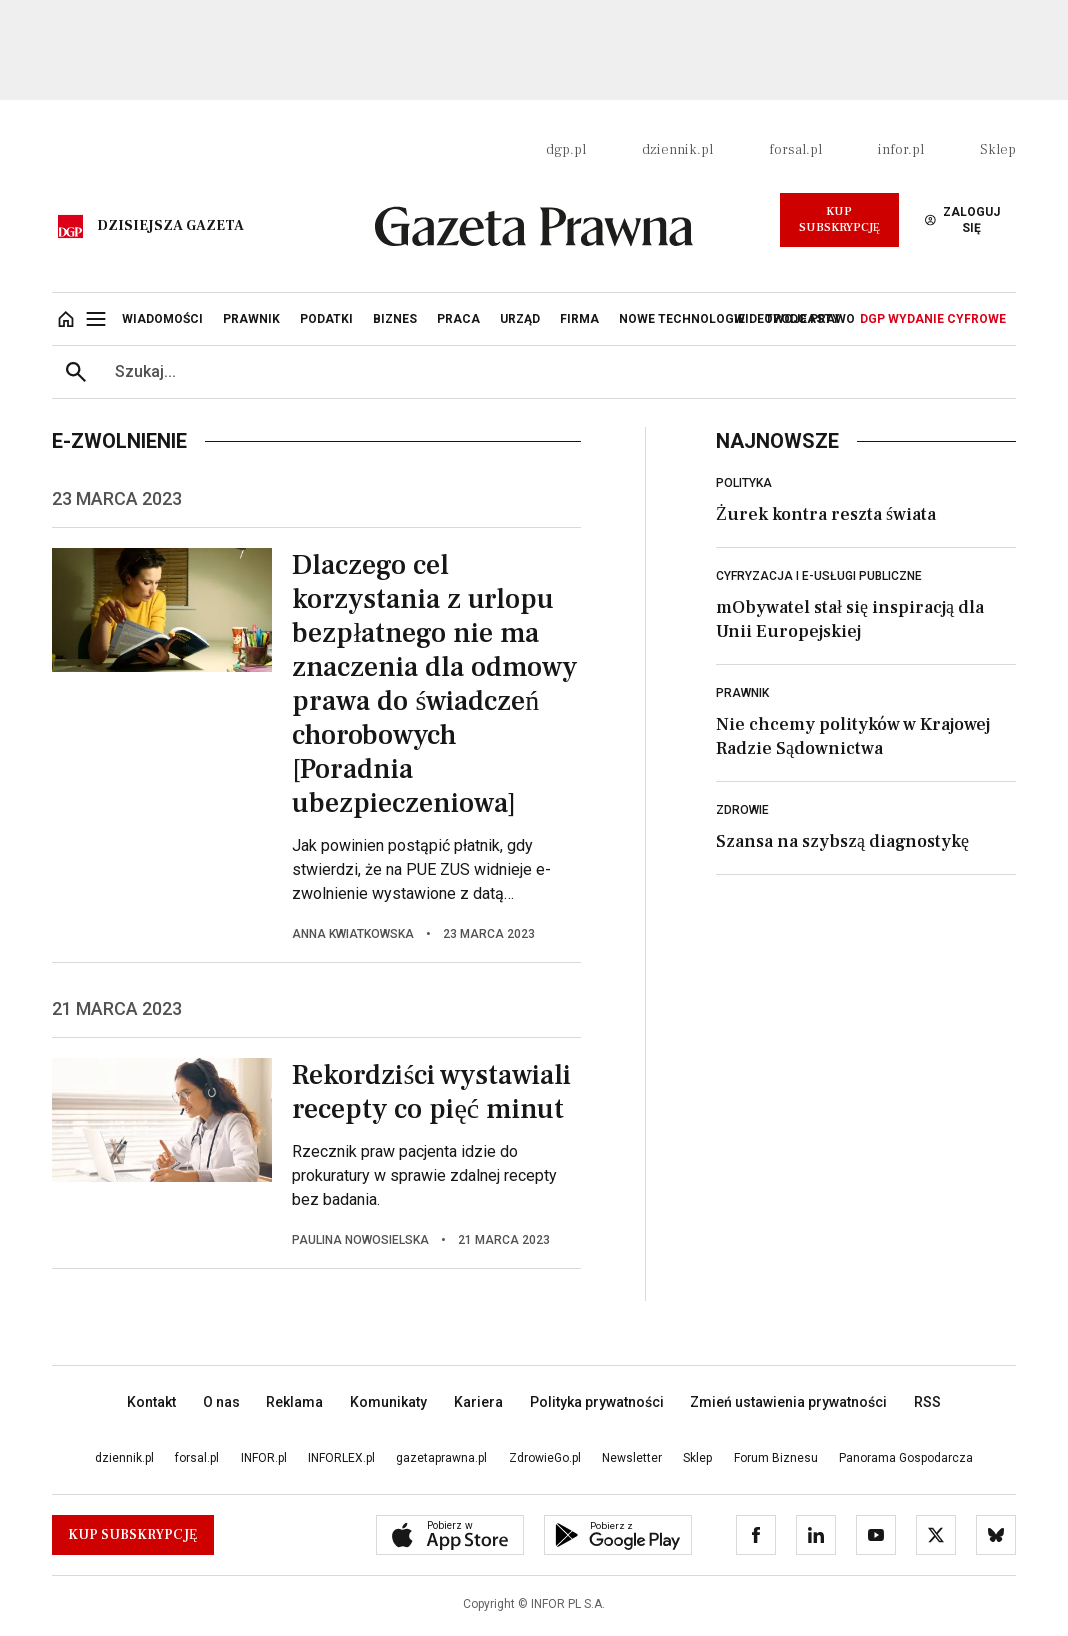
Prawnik (742, 693)
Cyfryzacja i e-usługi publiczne (819, 576)
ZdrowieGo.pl (545, 1458)
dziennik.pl (677, 150)
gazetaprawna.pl (441, 1458)
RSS (927, 1402)
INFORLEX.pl (341, 1458)
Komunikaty (388, 1402)
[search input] (558, 372)
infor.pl (901, 150)
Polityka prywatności (597, 1402)
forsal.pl (795, 150)
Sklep (998, 150)
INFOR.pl (264, 1458)
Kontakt (151, 1402)
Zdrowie (742, 810)
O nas (221, 1402)
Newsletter (632, 1458)
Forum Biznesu (776, 1458)
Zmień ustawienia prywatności (788, 1402)
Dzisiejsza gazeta (170, 226)
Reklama (294, 1402)
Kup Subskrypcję (839, 219)
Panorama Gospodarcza (906, 1458)
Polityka (744, 483)
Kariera (478, 1402)
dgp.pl (566, 150)
